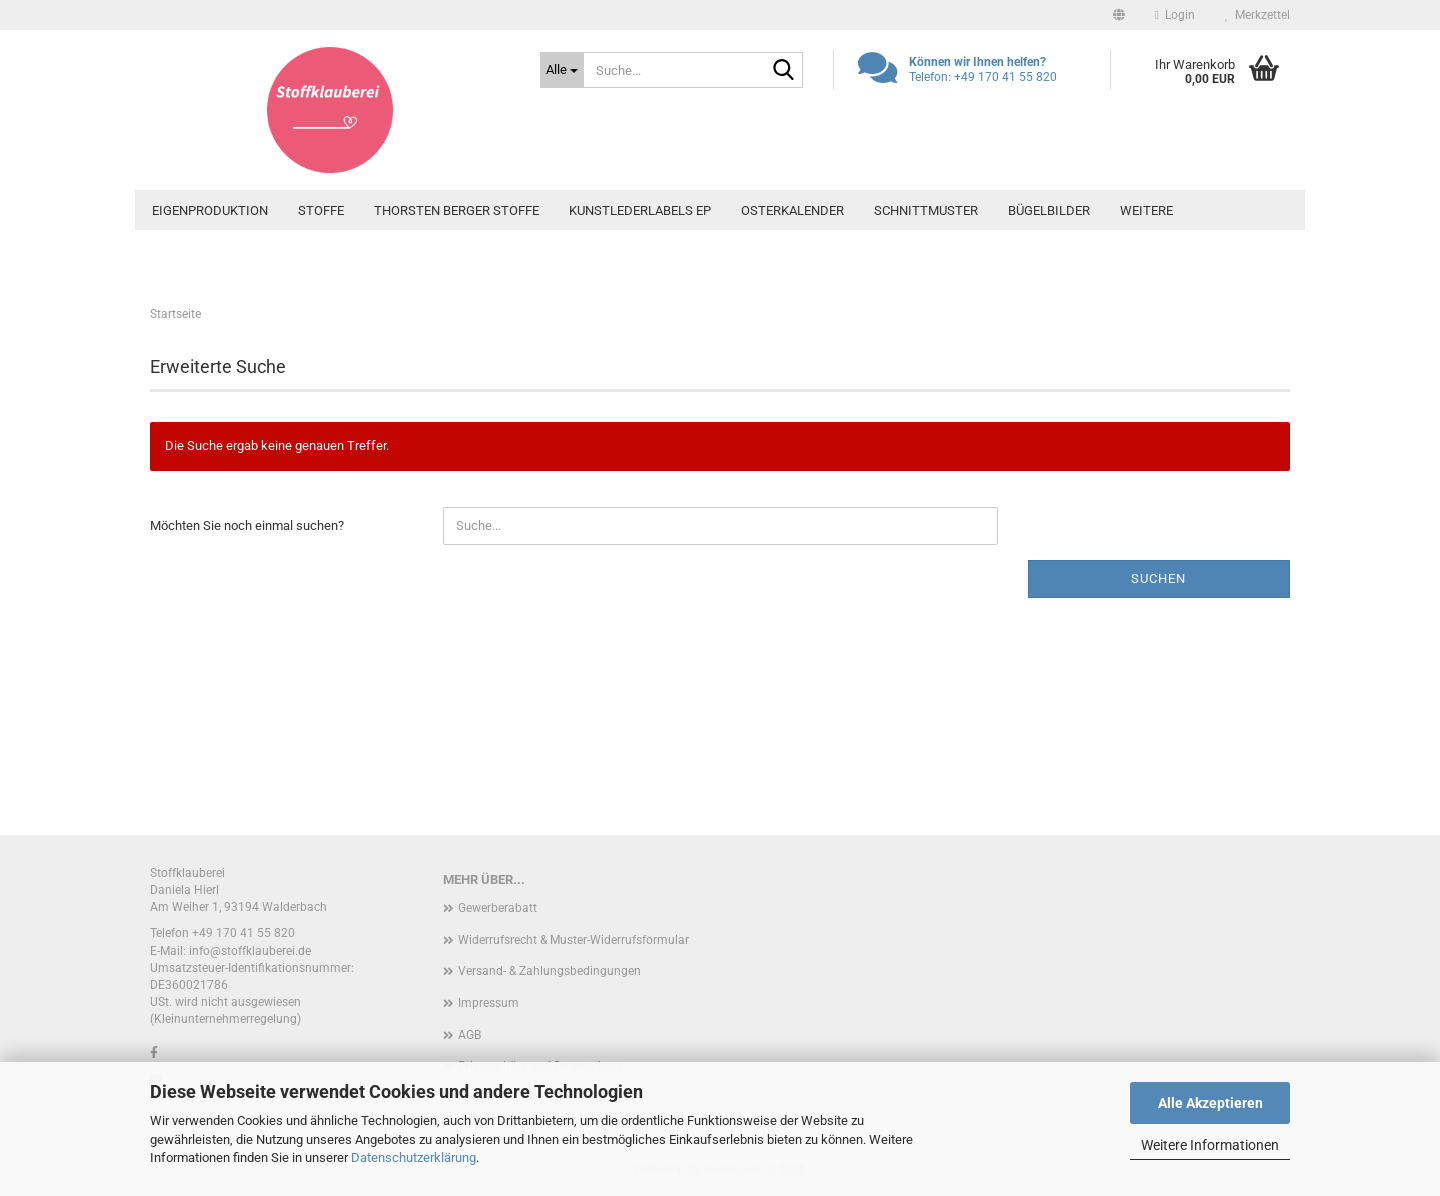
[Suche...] (562, 70)
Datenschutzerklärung (413, 1157)
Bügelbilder (1049, 210)
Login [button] (1175, 15)
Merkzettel (1257, 15)
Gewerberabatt (497, 908)
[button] (1119, 15)
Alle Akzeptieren (1210, 1103)
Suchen (1158, 578)
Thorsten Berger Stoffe (456, 210)
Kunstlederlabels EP (640, 210)
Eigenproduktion (210, 210)
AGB (469, 1035)
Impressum (488, 1003)
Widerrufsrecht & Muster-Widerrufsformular (573, 940)
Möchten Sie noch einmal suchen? (247, 525)
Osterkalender (792, 210)
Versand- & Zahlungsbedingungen (549, 971)
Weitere (1146, 210)
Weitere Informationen (1210, 1145)
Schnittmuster (926, 210)
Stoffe (321, 210)
